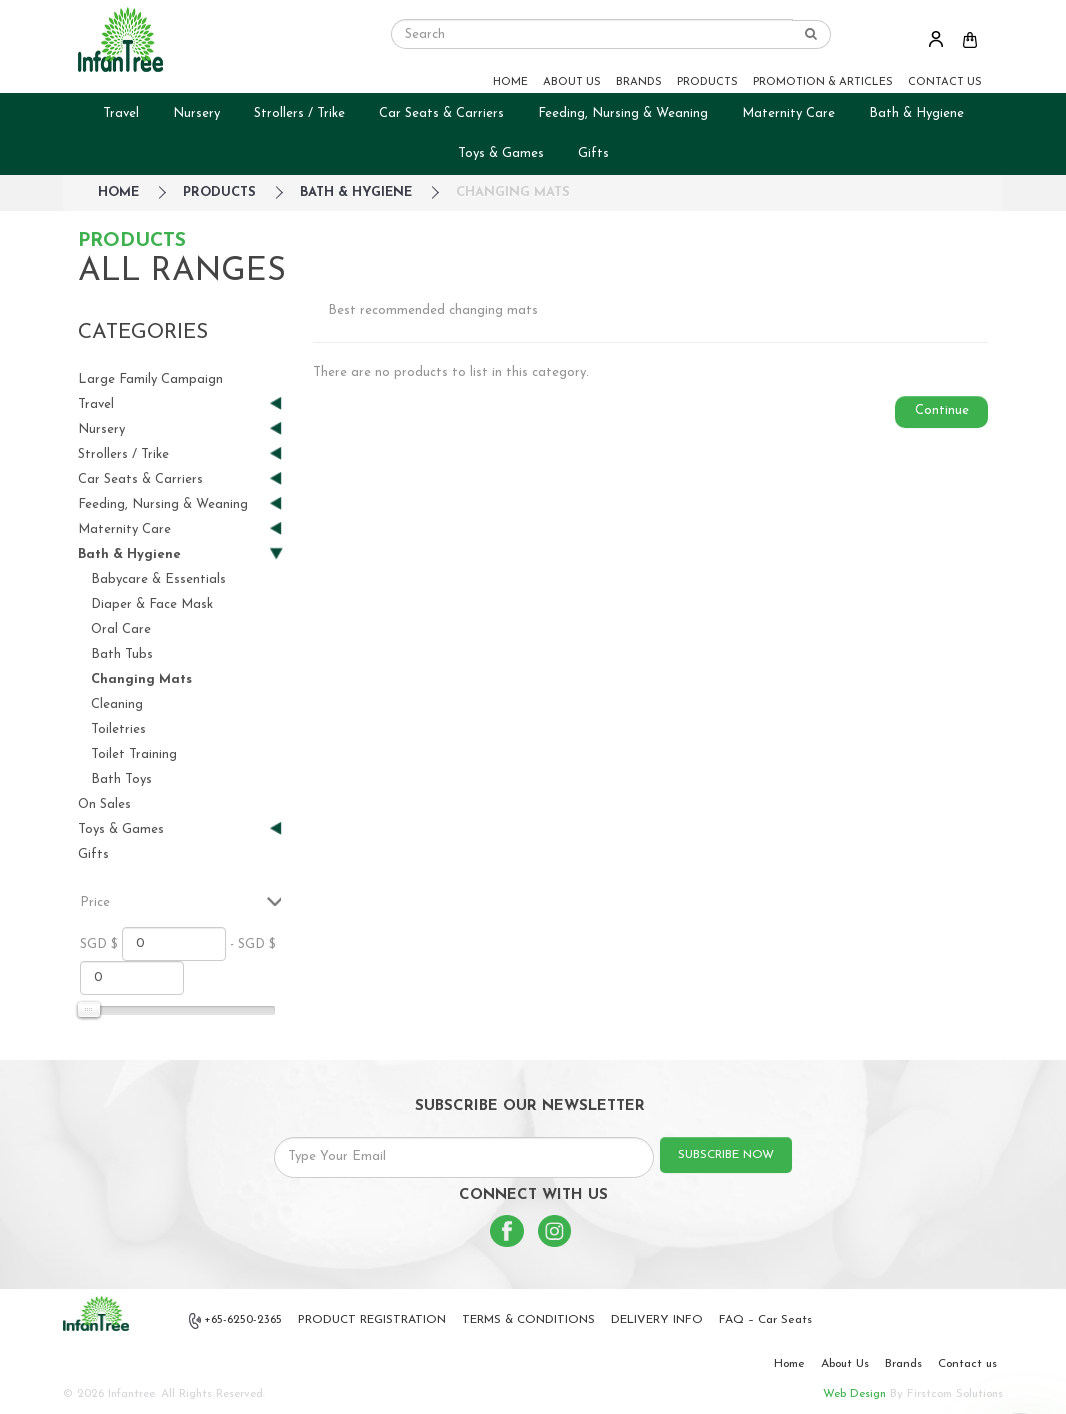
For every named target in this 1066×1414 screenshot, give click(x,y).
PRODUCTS (707, 82)
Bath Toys (121, 779)
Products (219, 192)
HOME (510, 82)
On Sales (104, 804)
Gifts (593, 153)
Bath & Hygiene (916, 113)
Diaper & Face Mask (152, 604)
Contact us (967, 1364)
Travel (121, 113)
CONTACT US (945, 82)
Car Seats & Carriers (441, 113)
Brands (903, 1364)
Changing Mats (513, 192)
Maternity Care (788, 113)
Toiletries (118, 729)
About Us (845, 1364)
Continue (942, 410)
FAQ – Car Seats (765, 1320)
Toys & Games (501, 153)
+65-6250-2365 (236, 1321)
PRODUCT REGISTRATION (372, 1320)
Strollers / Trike (299, 113)
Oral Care (121, 629)
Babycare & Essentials (158, 579)
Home (789, 1364)
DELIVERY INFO (657, 1320)
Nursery (196, 113)
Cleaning (117, 704)
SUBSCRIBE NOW (726, 1155)
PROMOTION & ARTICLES (823, 82)
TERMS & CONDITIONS (528, 1320)
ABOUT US (572, 82)
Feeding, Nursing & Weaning (623, 113)
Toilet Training (134, 754)
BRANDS (639, 82)
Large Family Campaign (150, 379)
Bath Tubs (122, 654)
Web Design (854, 1394)
